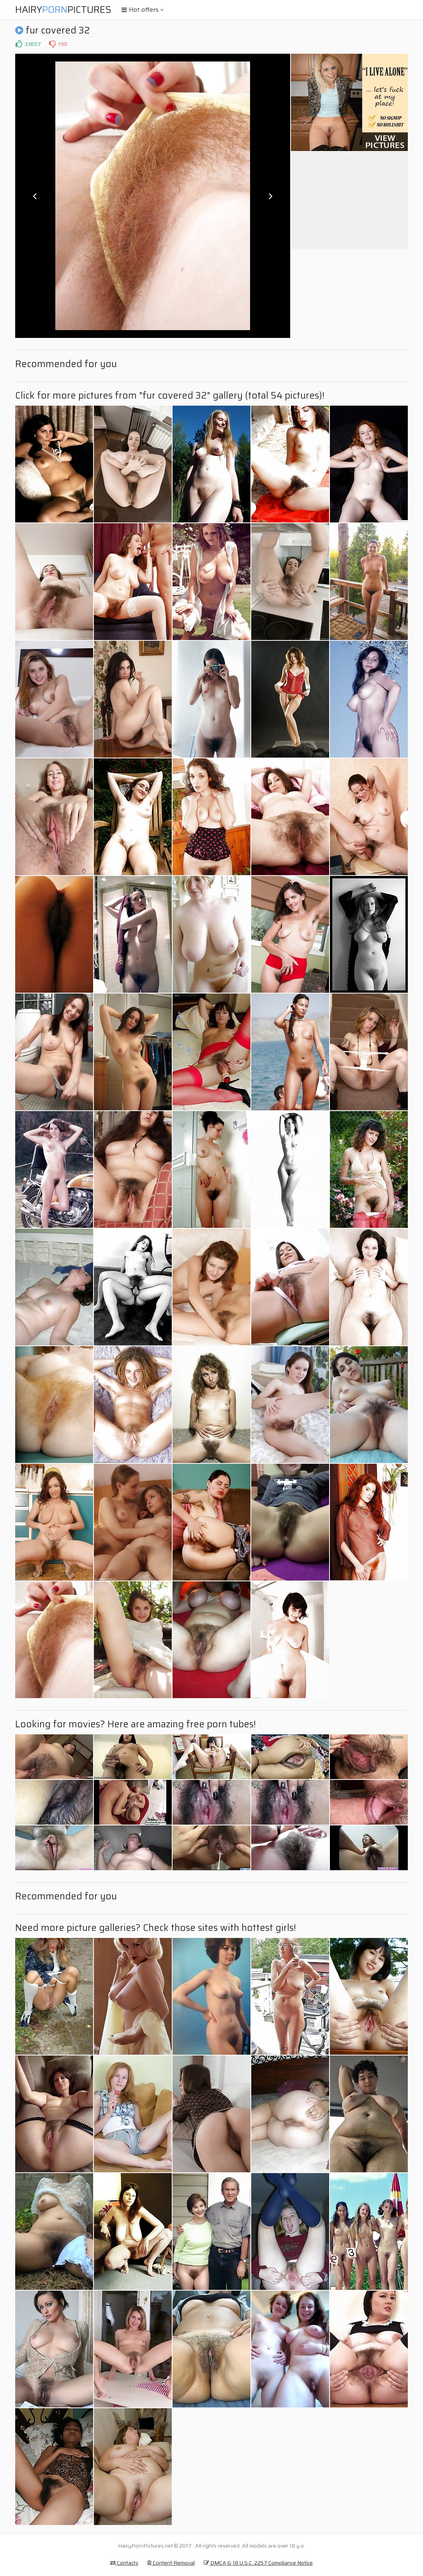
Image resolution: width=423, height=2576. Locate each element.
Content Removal (171, 2562)
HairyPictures (63, 9)
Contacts (124, 2562)
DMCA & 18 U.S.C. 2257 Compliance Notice (258, 2562)
